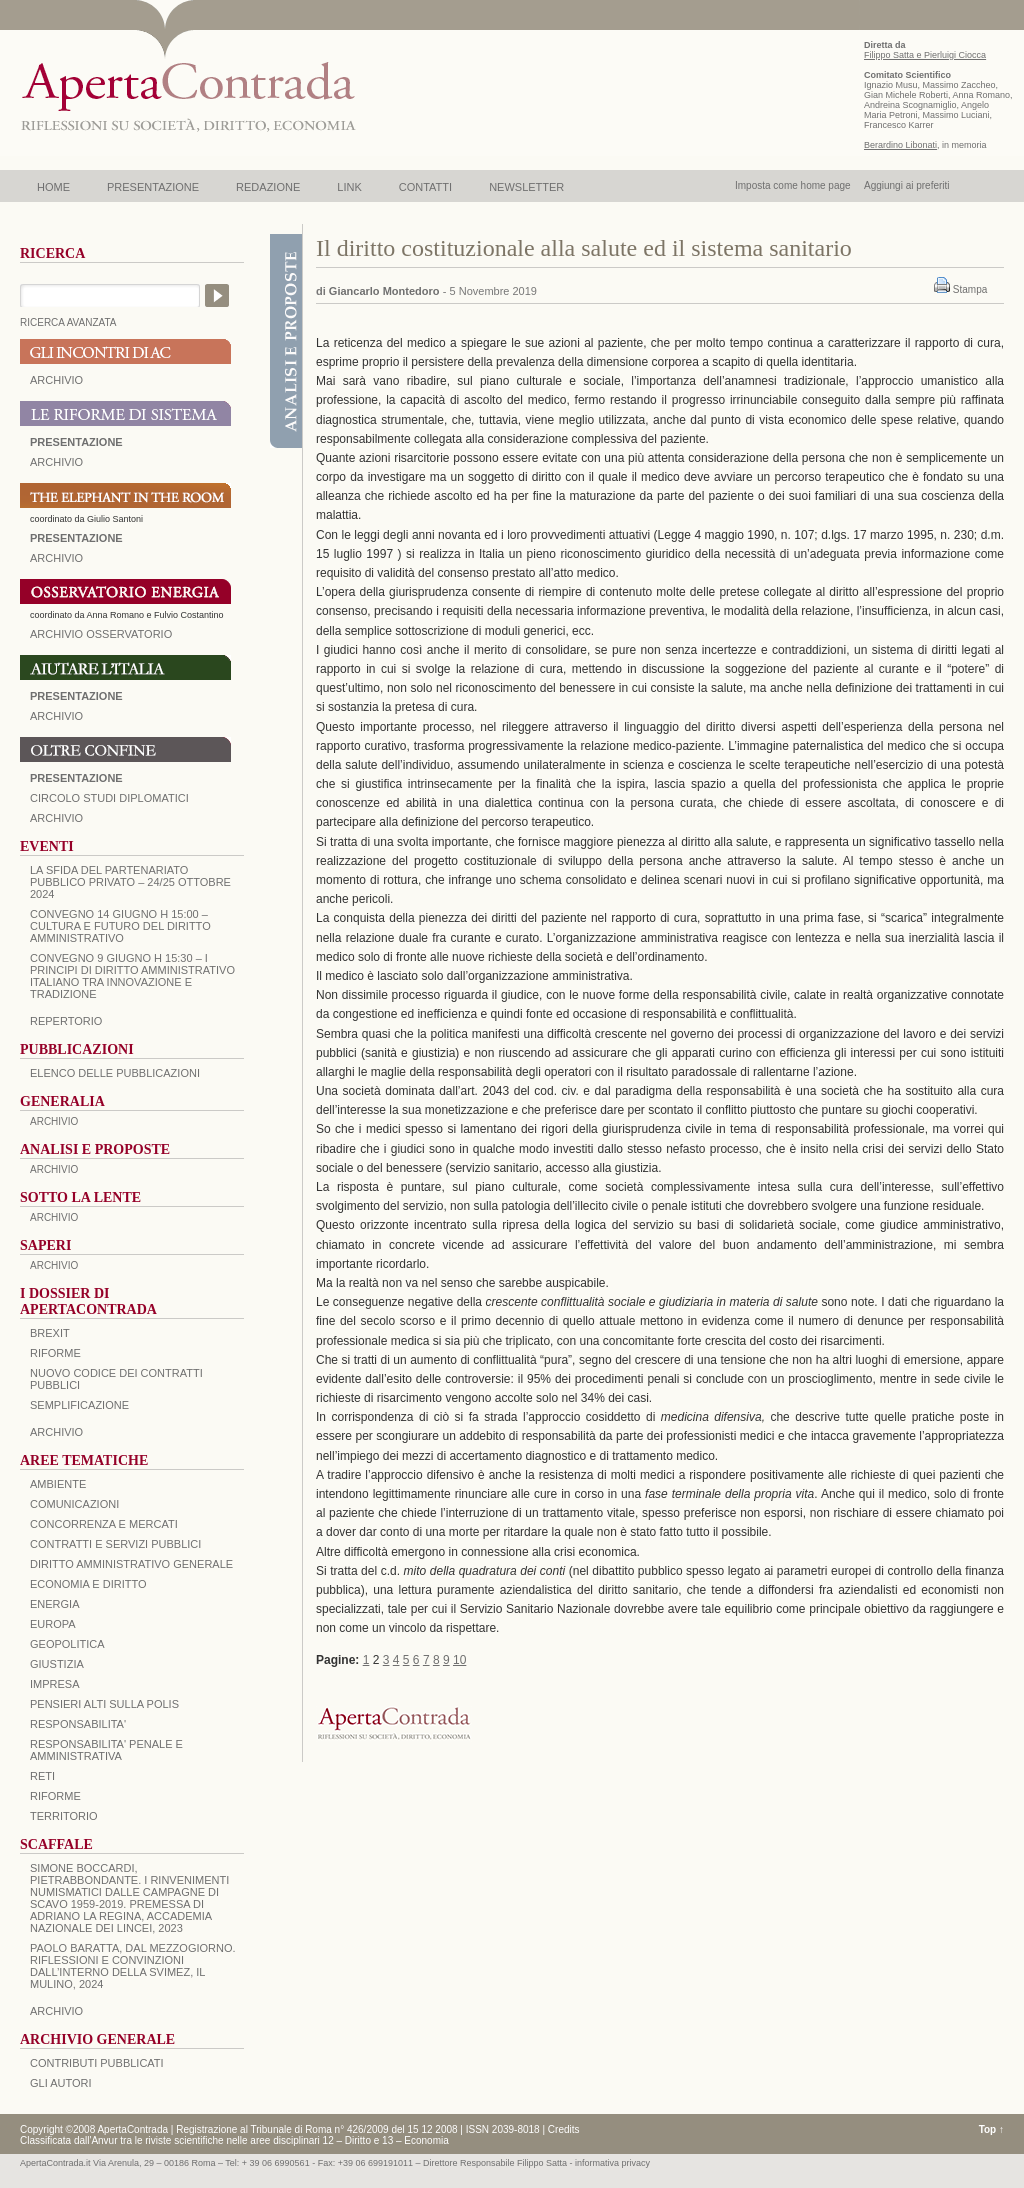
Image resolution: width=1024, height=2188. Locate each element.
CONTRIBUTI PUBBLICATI (97, 2063)
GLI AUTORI (61, 2083)
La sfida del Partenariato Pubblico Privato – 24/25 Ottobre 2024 (130, 882)
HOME (53, 187)
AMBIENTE (58, 1484)
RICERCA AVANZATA (68, 322)
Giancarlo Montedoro (384, 291)
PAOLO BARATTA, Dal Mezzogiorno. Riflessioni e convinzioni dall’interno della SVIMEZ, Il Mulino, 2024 (133, 1966)
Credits (564, 2129)
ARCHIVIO (56, 380)
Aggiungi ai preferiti (907, 185)
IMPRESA (55, 1684)
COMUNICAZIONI (74, 1504)
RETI (42, 1776)
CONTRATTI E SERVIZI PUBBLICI (115, 1544)
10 (459, 1660)
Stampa (970, 289)
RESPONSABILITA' (78, 1724)
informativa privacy (612, 2163)
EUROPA (53, 1624)
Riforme (55, 1353)
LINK (349, 187)
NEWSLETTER (526, 187)
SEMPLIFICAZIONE (79, 1405)
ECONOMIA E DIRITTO (88, 1584)
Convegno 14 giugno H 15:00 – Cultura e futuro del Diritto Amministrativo (120, 926)
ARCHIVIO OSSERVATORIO (101, 634)
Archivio (56, 716)
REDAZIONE (268, 187)
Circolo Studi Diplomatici (109, 798)
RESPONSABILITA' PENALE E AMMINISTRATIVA (106, 1750)
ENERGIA (55, 1604)
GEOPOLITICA (67, 1644)
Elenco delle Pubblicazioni (115, 1073)
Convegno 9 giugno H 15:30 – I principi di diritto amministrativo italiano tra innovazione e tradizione (132, 976)
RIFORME (55, 1796)
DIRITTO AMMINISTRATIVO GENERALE (131, 1564)
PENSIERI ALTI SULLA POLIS (104, 1704)
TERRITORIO (64, 1816)
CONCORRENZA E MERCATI (104, 1524)
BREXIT (50, 1333)
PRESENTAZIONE (153, 187)
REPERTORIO (66, 1021)
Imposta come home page (793, 185)
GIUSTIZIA (57, 1664)
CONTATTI (425, 187)
